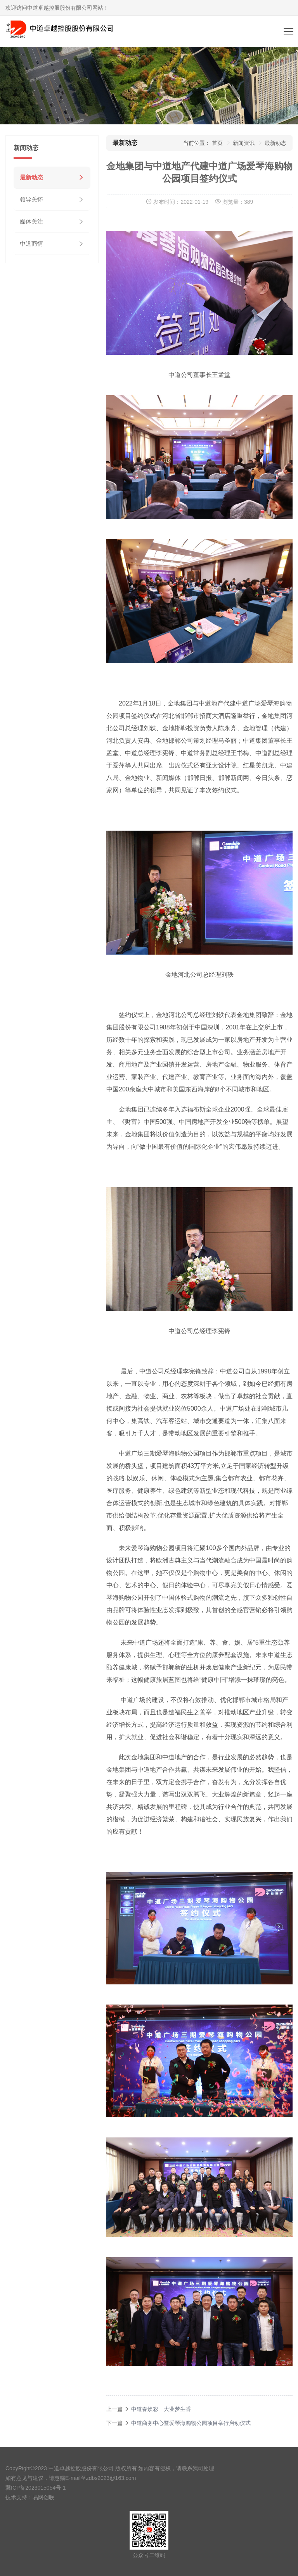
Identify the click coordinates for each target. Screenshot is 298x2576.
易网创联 (43, 2497)
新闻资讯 (244, 143)
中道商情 (31, 243)
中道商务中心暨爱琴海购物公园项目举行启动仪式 (191, 2423)
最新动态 (31, 177)
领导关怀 (31, 199)
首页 (217, 143)
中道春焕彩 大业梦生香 (161, 2409)
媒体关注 (31, 221)
